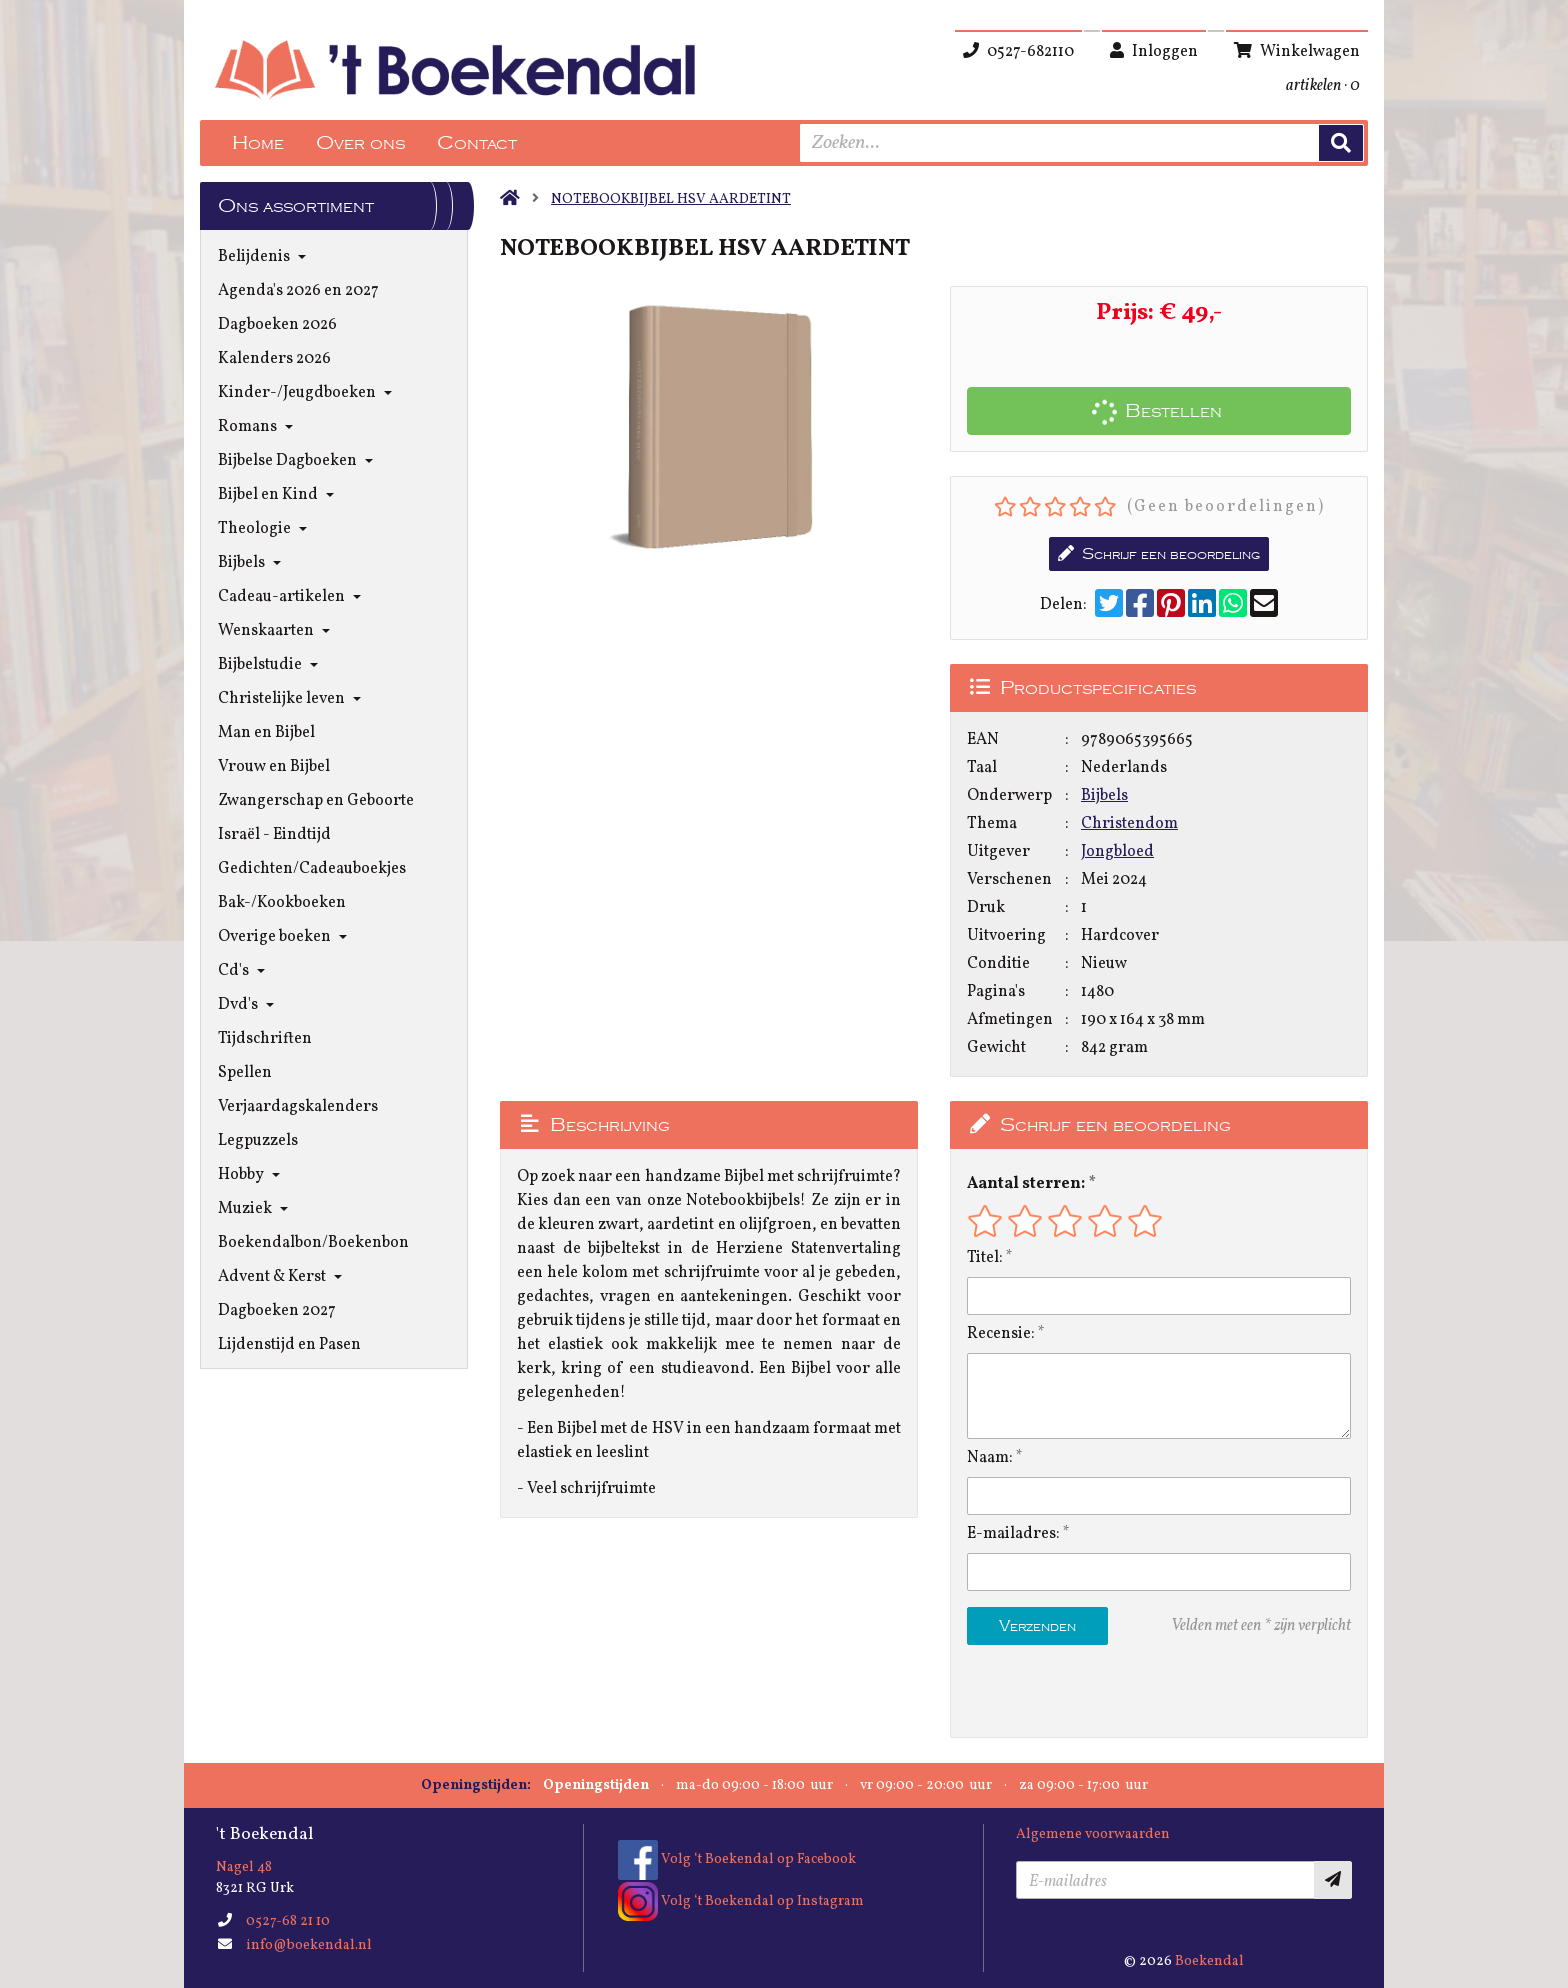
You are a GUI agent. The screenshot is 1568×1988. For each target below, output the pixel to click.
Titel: (985, 1258)
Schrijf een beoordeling (1159, 554)
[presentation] (1095, 1691)
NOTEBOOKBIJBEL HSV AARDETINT (671, 199)
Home (258, 143)
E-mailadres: (1013, 1534)
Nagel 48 (244, 1867)
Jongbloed (1117, 852)
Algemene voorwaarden (1093, 1834)
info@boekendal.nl (309, 1945)
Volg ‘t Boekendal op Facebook (737, 1859)
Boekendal (1209, 1961)
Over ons (360, 143)
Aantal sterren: (1026, 1184)
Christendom (1129, 824)
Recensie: (1001, 1334)
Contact (477, 143)
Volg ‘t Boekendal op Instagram (741, 1901)
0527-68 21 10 (288, 1921)
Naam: (990, 1458)
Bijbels (1104, 796)
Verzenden (1037, 1626)
